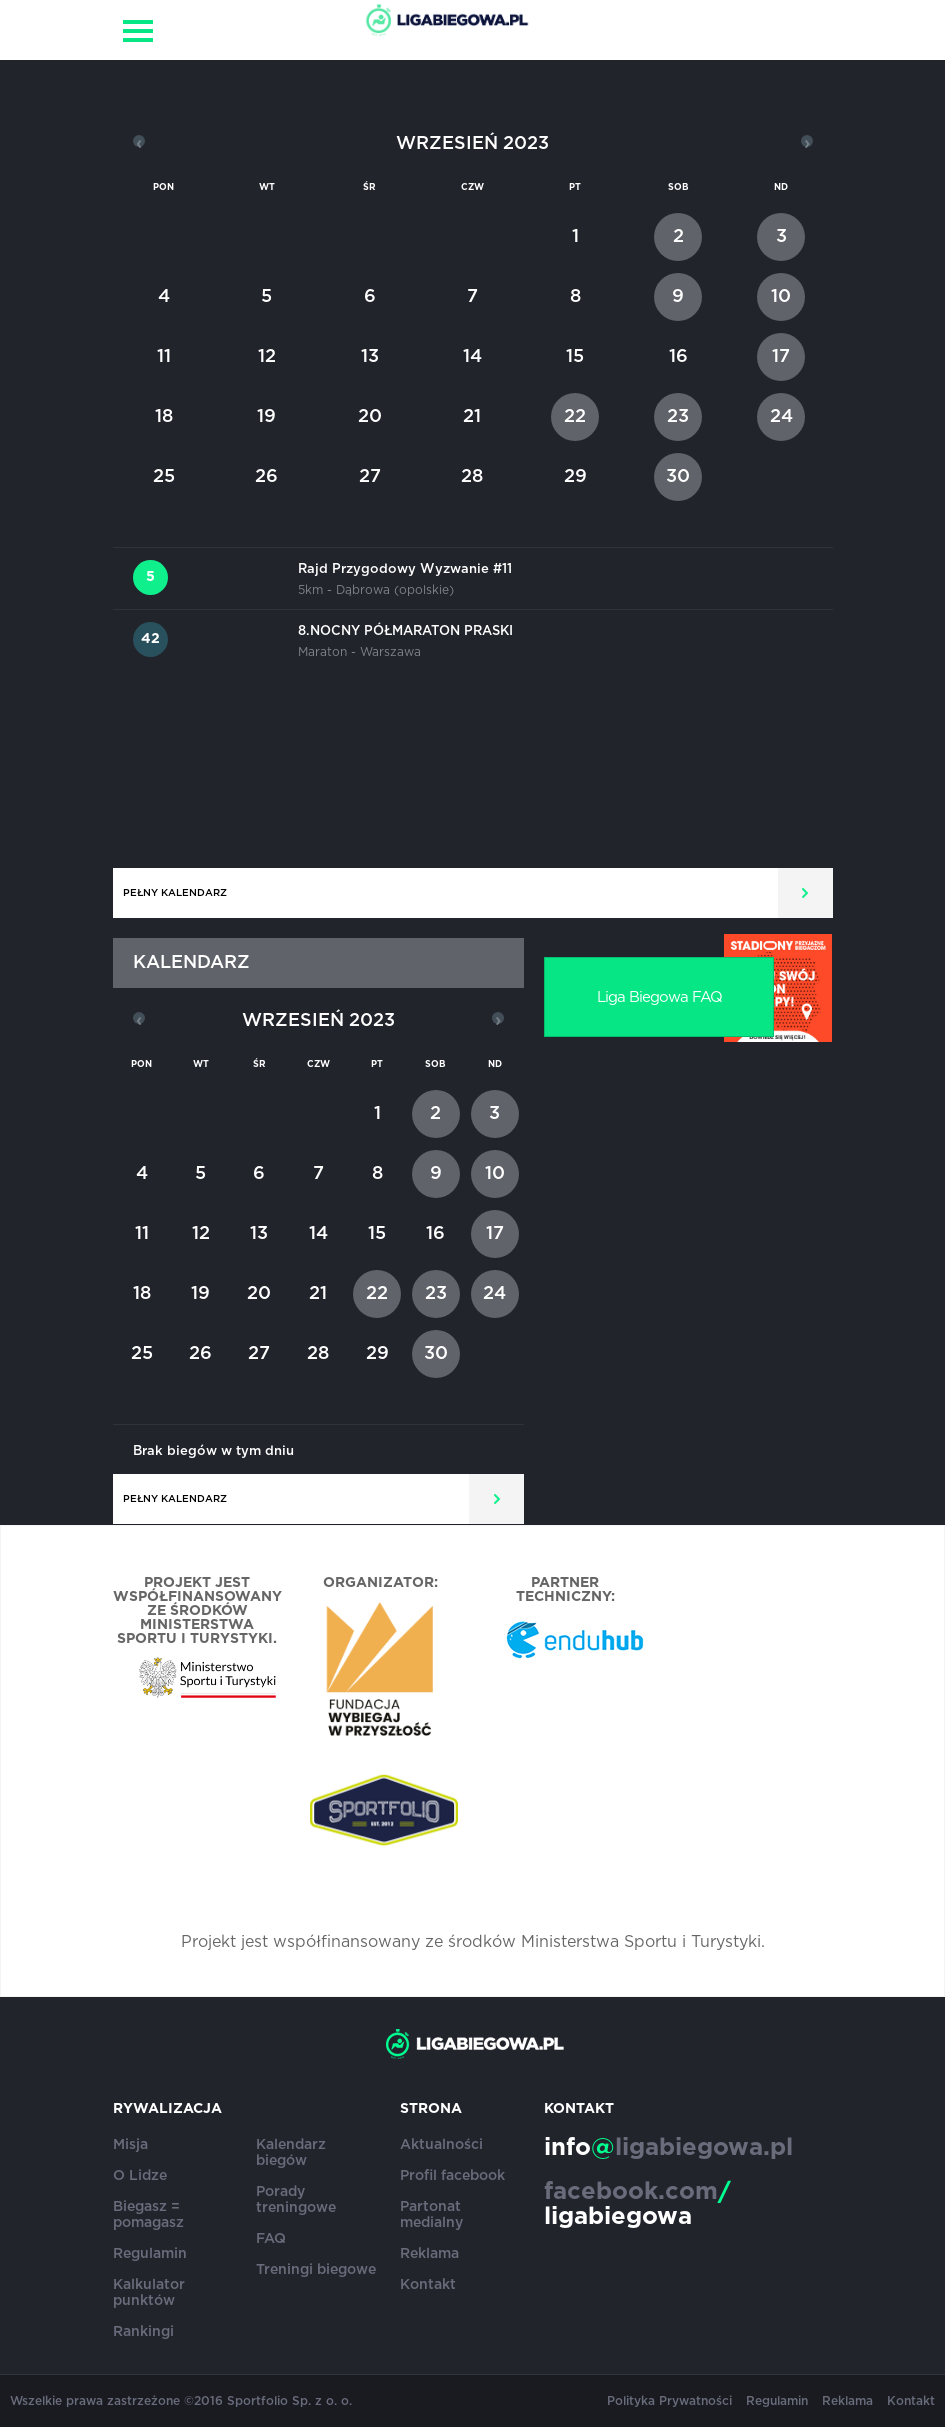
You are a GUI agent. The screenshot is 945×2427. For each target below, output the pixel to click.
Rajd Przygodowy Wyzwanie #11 (405, 569)
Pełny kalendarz (175, 893)
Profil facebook (452, 2176)
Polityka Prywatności (669, 2401)
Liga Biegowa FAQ (659, 997)
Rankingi (143, 2332)
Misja (130, 2145)
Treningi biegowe (316, 2270)
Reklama (429, 2254)
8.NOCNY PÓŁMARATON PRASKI (405, 631)
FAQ (271, 2239)
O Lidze (140, 2176)
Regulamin (150, 2254)
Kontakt (428, 2285)
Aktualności (441, 2145)
